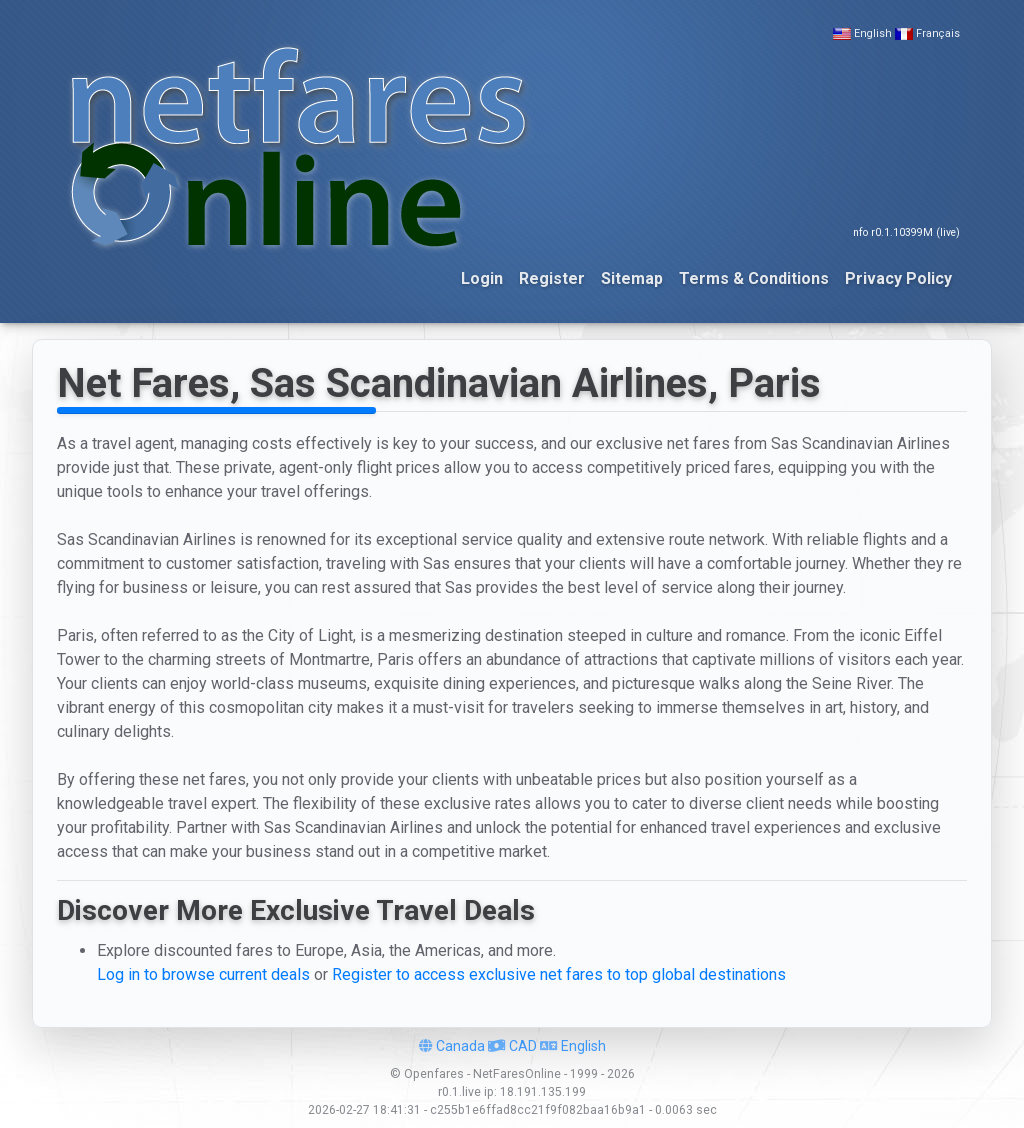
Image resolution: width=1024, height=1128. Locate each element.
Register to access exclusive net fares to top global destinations (559, 974)
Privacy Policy (898, 278)
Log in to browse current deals (203, 974)
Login (482, 278)
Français (938, 33)
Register (552, 278)
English (873, 33)
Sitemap (632, 278)
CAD (512, 1046)
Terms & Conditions (754, 278)
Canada (452, 1046)
